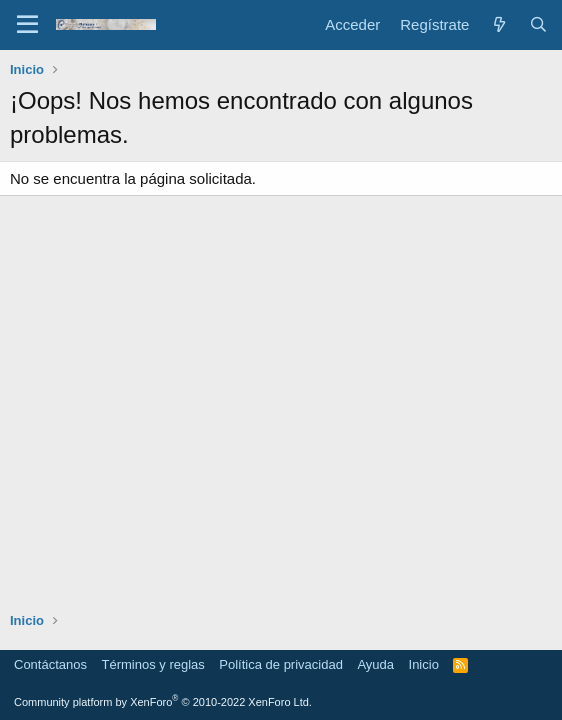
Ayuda (375, 664)
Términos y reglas (153, 664)
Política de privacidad (281, 664)
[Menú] (27, 25)
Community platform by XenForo (163, 702)
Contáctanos (50, 664)
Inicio (424, 664)
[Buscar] (538, 24)
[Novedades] (498, 24)
